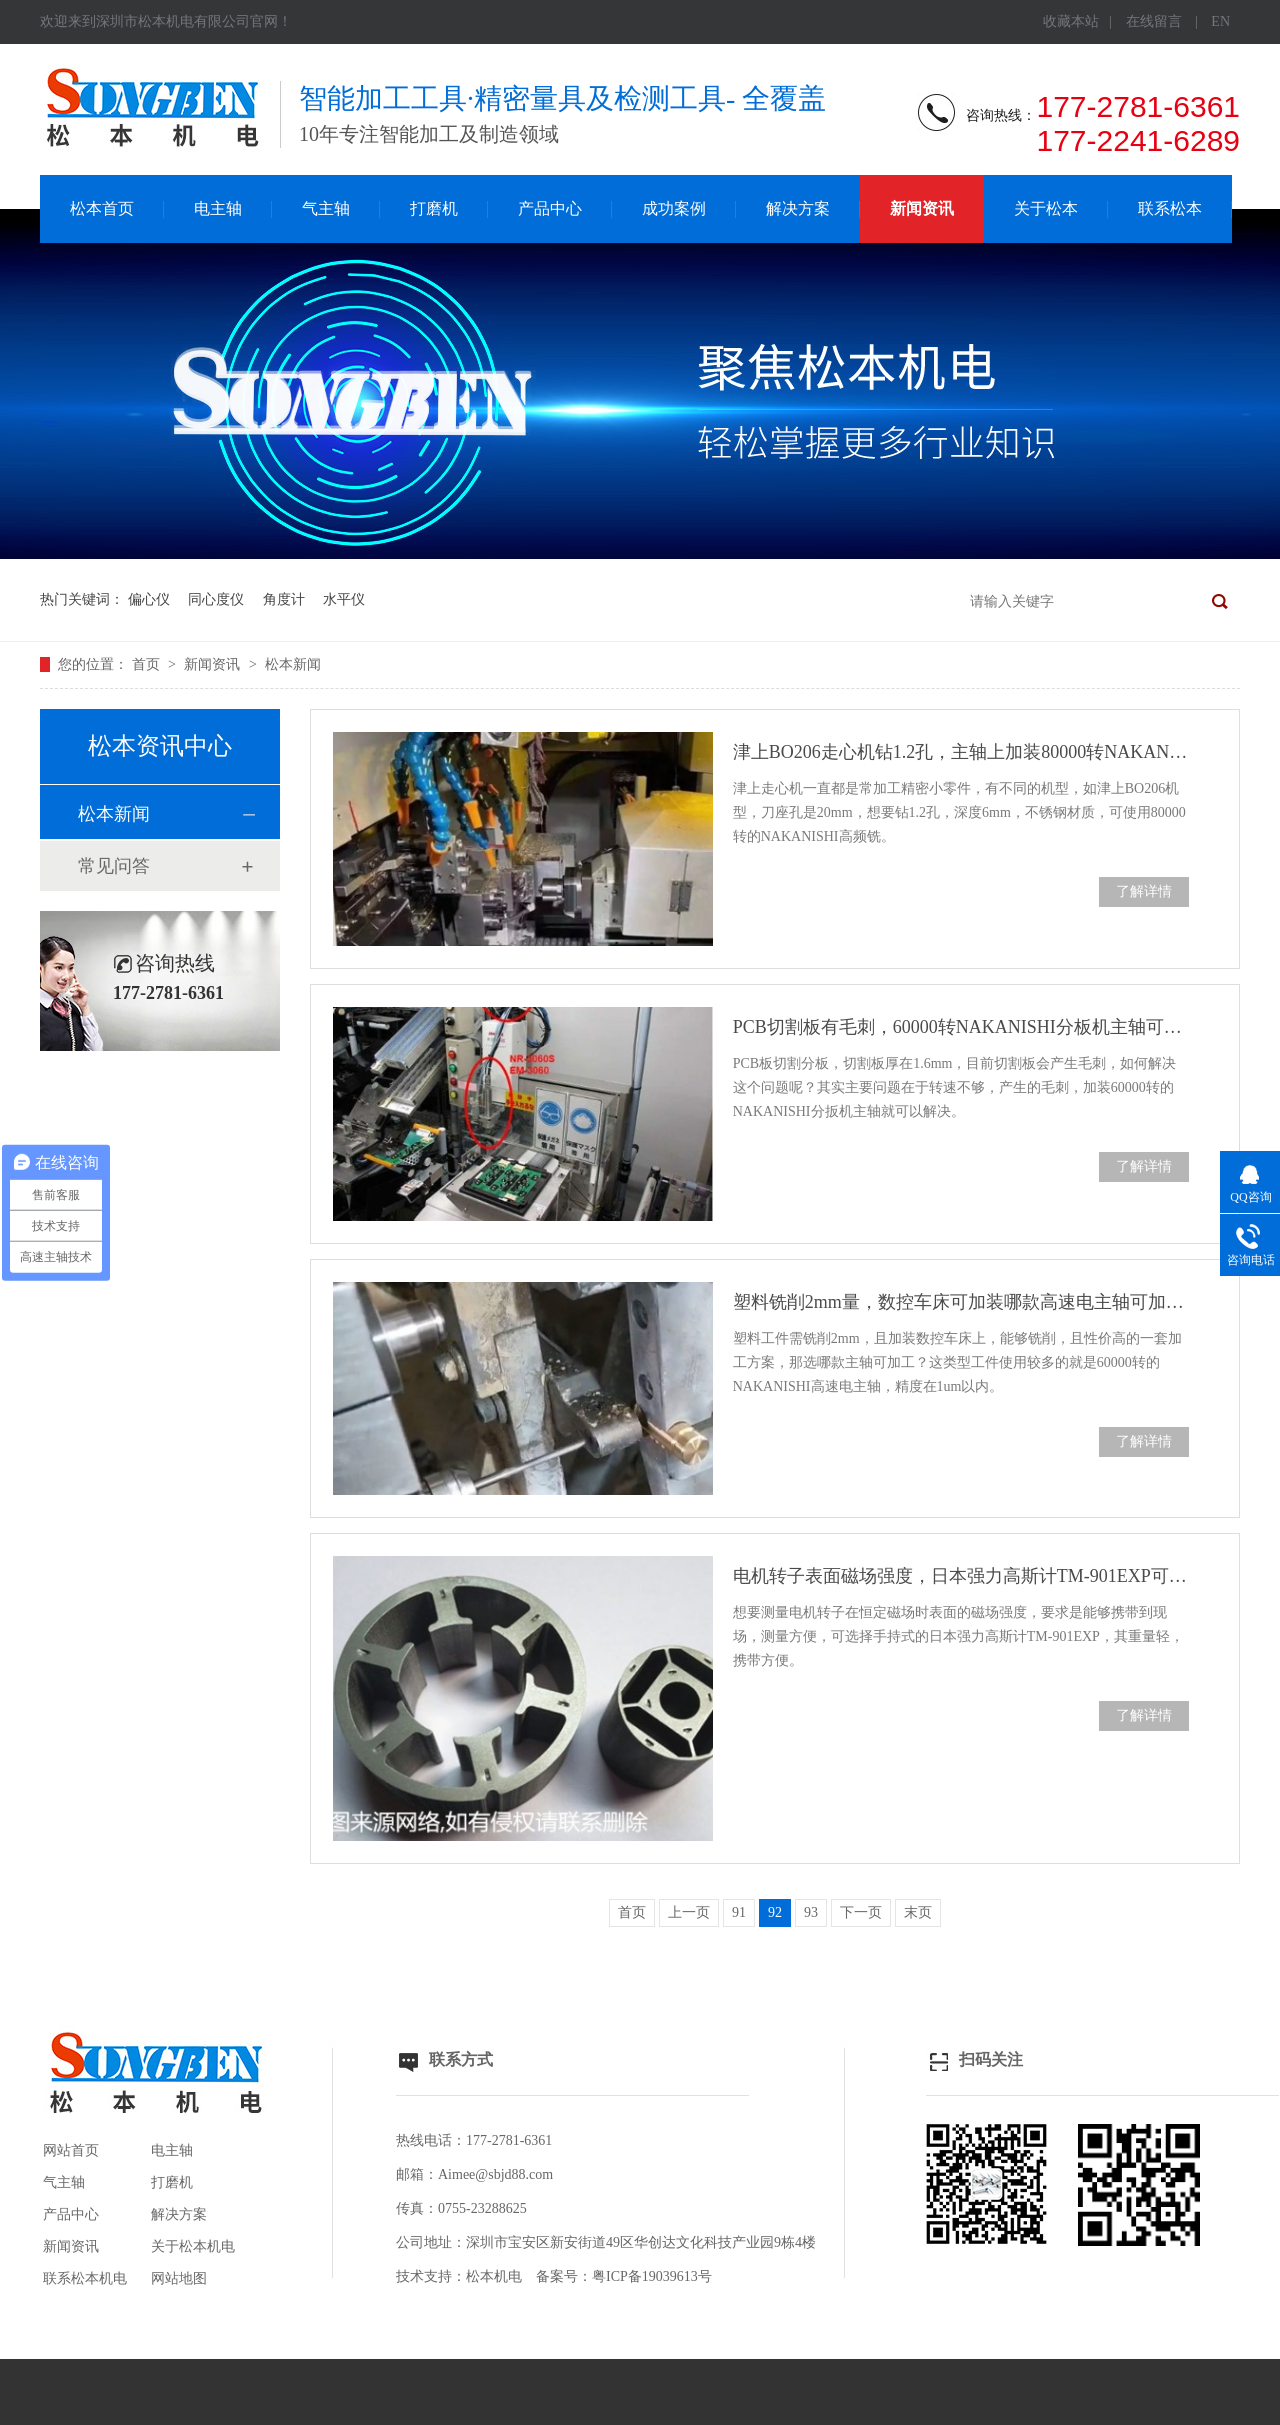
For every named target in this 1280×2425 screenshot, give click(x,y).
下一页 (861, 1912)
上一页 (689, 1912)
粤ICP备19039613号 (652, 2276)
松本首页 (102, 208)
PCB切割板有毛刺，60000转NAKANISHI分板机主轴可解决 (961, 1027)
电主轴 (218, 208)
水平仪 (344, 599)
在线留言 (1154, 21)
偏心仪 (149, 599)
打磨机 (434, 208)
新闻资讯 (922, 208)
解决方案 (798, 208)
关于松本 (1046, 208)
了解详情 (1144, 891)
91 (739, 1912)
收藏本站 (1071, 21)
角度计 (284, 599)
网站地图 (179, 2278)
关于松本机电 (193, 2246)
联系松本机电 (85, 2278)
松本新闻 (293, 664)
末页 (918, 1912)
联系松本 (1170, 208)
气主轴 (326, 208)
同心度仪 (216, 599)
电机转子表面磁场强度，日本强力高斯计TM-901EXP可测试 (961, 1576)
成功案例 (674, 208)
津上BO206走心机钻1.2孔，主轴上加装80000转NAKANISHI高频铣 (961, 752)
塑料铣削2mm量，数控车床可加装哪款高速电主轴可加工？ (961, 1302)
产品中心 (550, 208)
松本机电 (494, 2276)
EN (1220, 21)
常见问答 (114, 866)
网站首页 (71, 2150)
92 (775, 1912)
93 (811, 1912)
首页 (148, 664)
